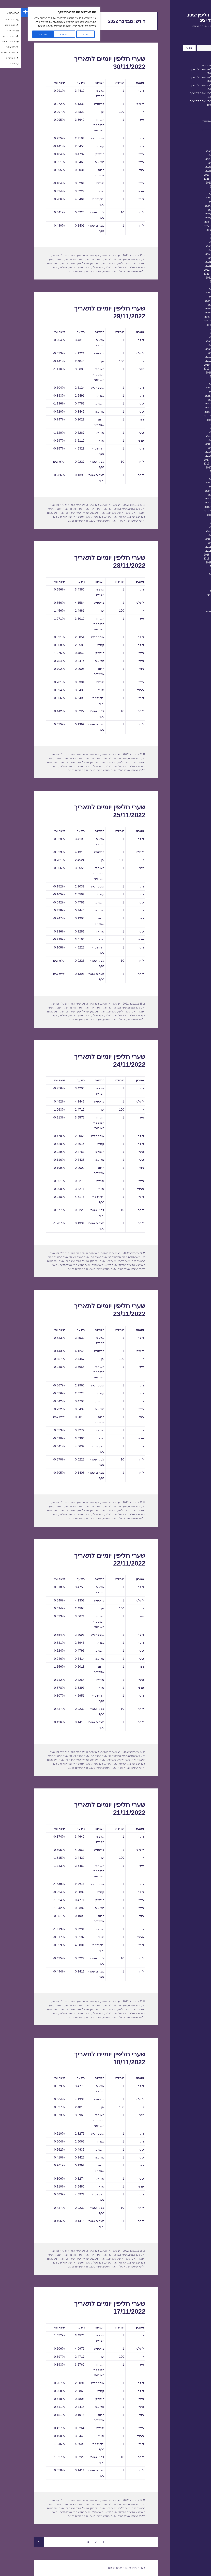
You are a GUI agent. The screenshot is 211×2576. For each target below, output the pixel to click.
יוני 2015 (194, 570)
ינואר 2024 (192, 162)
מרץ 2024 (193, 155)
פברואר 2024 (191, 158)
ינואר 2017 (192, 495)
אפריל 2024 (192, 151)
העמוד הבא (17, 2542)
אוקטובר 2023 (190, 174)
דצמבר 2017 (191, 451)
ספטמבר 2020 (190, 321)
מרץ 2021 (193, 297)
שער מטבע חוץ (60, 267)
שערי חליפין (191, 594)
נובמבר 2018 (191, 408)
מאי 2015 (193, 574)
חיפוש (195, 42)
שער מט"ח (76, 267)
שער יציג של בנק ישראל (110, 267)
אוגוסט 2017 (191, 467)
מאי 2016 (193, 527)
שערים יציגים (54, 271)
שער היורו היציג (69, 255)
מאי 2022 (193, 242)
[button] (4, 12)
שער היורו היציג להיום (47, 255)
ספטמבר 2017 (190, 463)
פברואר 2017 (191, 491)
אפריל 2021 (192, 293)
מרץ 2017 (193, 487)
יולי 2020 (194, 329)
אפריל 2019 (192, 388)
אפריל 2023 (192, 198)
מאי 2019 (193, 384)
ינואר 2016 (192, 542)
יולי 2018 (194, 424)
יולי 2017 (194, 471)
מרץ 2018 (193, 439)
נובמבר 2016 (191, 503)
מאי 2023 (193, 194)
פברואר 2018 (191, 443)
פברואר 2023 (191, 206)
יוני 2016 (194, 523)
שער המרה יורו (77, 259)
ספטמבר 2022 (190, 226)
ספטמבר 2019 (190, 368)
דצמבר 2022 (191, 214)
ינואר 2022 (192, 257)
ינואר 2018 (192, 447)
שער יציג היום (52, 263)
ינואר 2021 (192, 305)
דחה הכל (43, 34)
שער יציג (90, 263)
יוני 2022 (194, 238)
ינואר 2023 (192, 210)
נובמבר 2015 (191, 550)
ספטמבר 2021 (190, 273)
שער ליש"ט (90, 267)
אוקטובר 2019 (190, 364)
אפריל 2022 (192, 246)
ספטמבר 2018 (190, 416)
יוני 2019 (194, 380)
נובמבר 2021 (191, 265)
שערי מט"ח (102, 271)
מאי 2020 (193, 337)
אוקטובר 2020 (190, 317)
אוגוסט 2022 (191, 230)
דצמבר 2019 (191, 356)
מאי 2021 (193, 289)
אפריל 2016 (192, 530)
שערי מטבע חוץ (71, 271)
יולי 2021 (194, 281)
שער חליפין (102, 263)
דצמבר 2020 (191, 309)
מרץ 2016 (193, 534)
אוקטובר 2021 (190, 269)
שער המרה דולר (96, 259)
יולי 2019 (194, 376)
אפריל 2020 (192, 341)
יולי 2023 (194, 186)
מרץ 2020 (193, 344)
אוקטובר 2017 (190, 459)
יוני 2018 (194, 428)
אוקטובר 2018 (190, 412)
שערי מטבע (88, 271)
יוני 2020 (194, 333)
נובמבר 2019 (191, 360)
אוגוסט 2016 (191, 515)
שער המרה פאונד (58, 259)
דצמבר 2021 (191, 261)
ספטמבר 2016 (190, 511)
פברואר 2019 (191, 396)
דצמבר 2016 (191, 499)
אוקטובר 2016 (190, 507)
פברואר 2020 (191, 348)
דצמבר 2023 (191, 166)
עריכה (64, 34)
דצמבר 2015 (191, 546)
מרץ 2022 (193, 249)
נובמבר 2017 (191, 455)
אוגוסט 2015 (191, 562)
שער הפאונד (40, 259)
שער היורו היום (88, 255)
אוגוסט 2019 (191, 372)
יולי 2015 (194, 566)
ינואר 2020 (192, 352)
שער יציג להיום (34, 263)
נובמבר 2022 (191, 218)
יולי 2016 (194, 519)
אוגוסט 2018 (191, 420)
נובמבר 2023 (191, 170)
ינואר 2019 (192, 400)
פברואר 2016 (191, 538)
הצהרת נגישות (190, 611)
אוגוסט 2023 (191, 182)
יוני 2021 (194, 285)
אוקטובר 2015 (190, 554)
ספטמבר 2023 (190, 178)
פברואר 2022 (191, 253)
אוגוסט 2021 (191, 277)
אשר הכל (21, 34)
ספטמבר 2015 (190, 558)
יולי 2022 (194, 234)
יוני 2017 (194, 475)
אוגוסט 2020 (191, 325)
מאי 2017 (193, 479)
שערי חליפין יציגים (114, 2567)
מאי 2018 (193, 432)
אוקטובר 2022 (190, 222)
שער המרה (113, 259)
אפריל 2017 (192, 483)
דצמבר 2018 (191, 404)
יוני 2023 (194, 190)
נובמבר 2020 (191, 313)
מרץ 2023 (193, 202)
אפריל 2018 (192, 436)
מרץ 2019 (193, 392)
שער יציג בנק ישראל (72, 263)
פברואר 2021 (191, 301)
